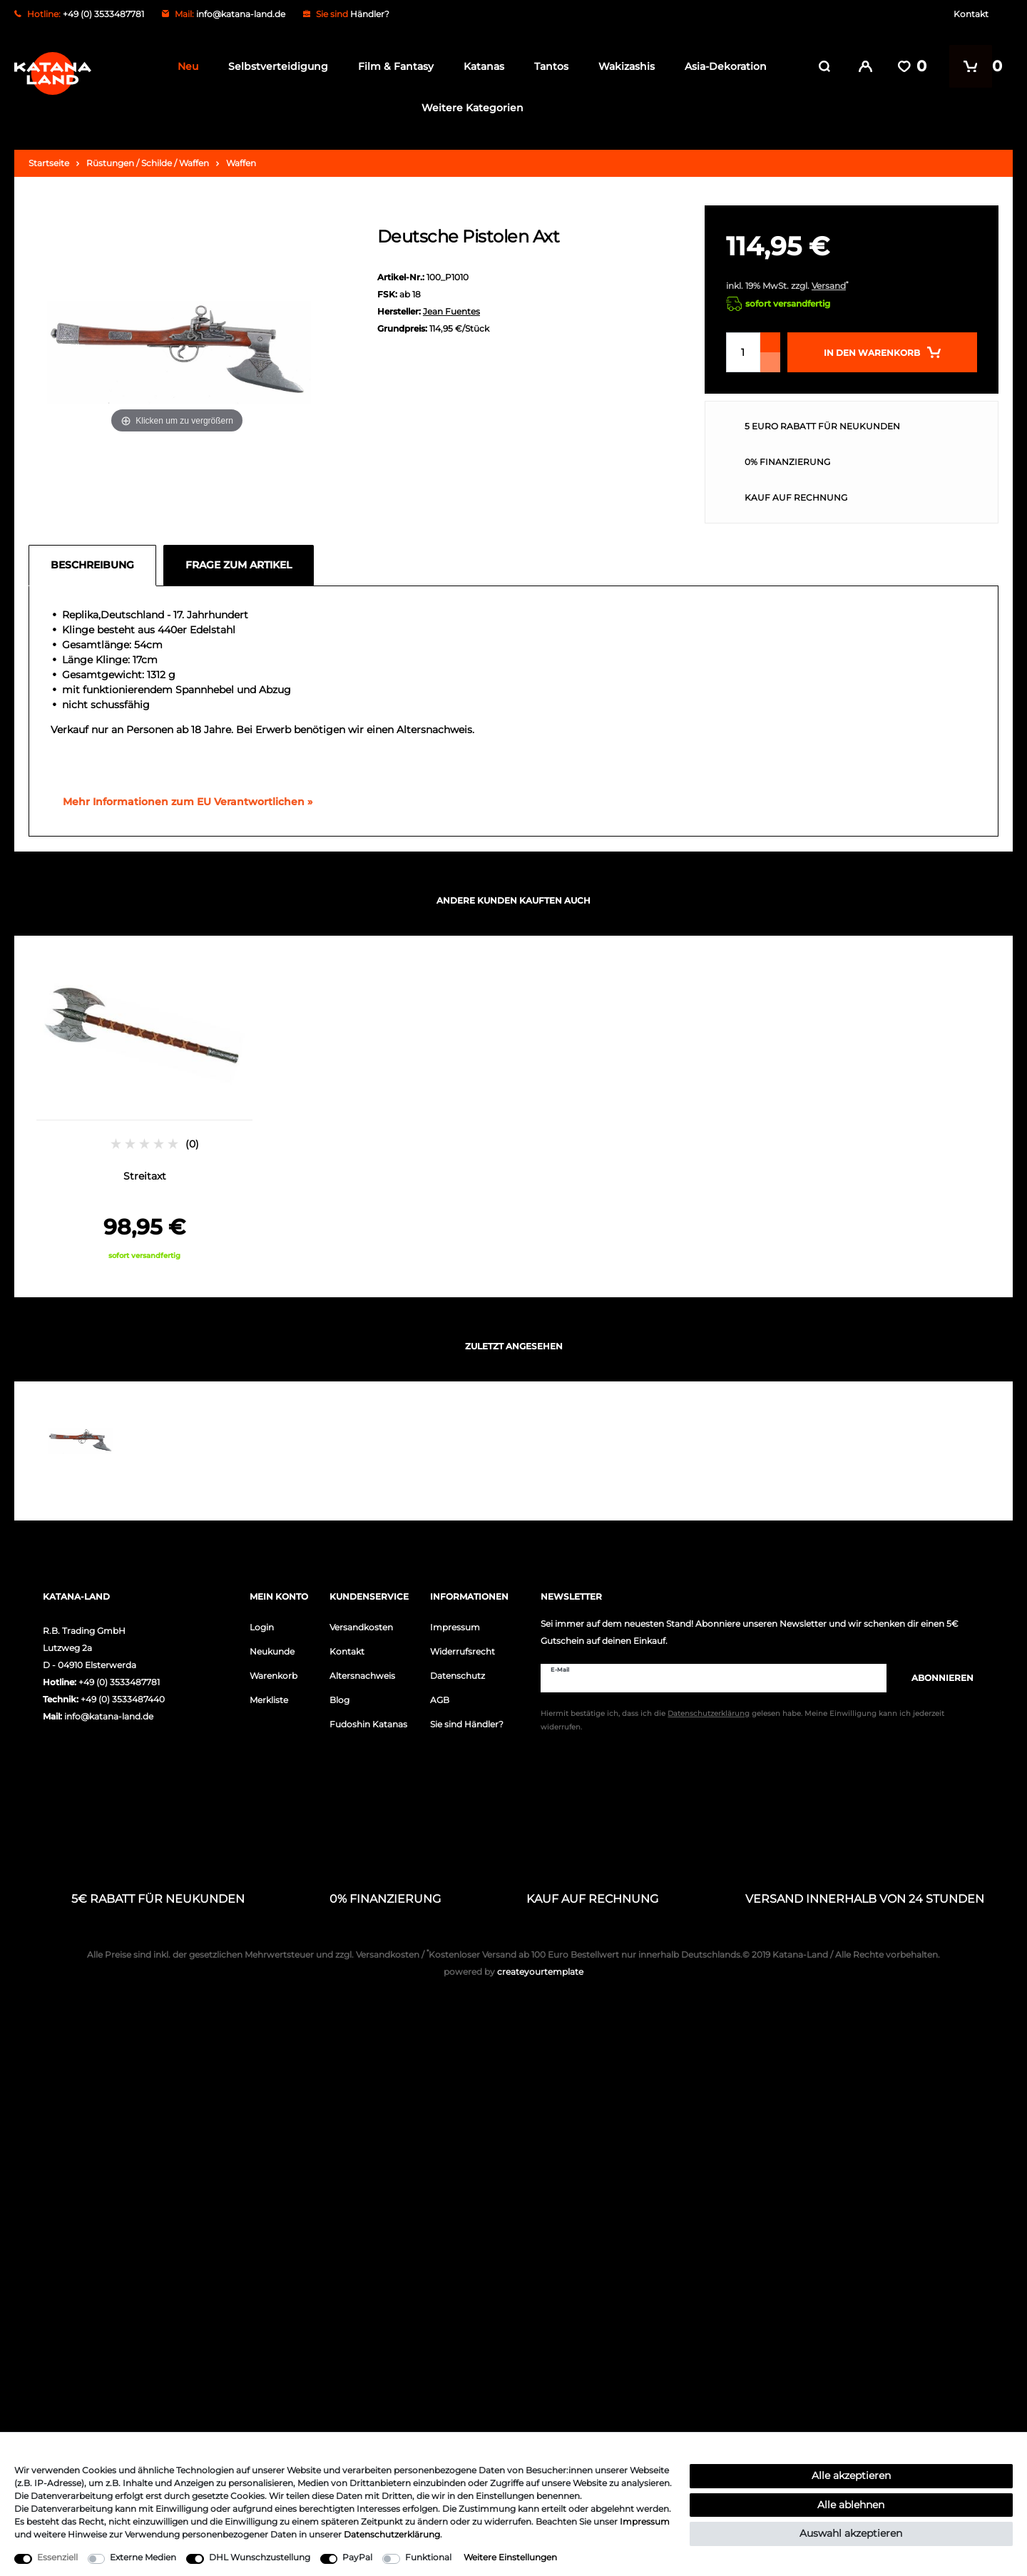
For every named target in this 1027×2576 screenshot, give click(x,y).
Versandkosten (361, 1627)
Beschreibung (92, 564)
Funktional (428, 2557)
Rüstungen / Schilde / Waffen (147, 163)
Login (262, 1627)
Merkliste (269, 1700)
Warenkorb (273, 1675)
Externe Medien (143, 2557)
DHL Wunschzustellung (259, 2557)
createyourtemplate (513, 1971)
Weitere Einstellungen (510, 2557)
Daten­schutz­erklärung (392, 2534)
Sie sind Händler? (467, 1724)
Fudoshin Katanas (368, 1724)
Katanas (480, 66)
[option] (144, 1109)
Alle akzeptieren (851, 2475)
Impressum (455, 1627)
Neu (184, 66)
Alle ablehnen (850, 2504)
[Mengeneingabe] (743, 352)
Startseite (49, 163)
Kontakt (971, 14)
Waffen (241, 163)
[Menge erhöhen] (770, 342)
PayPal (357, 2557)
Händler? (369, 14)
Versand (829, 285)
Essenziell (57, 2557)
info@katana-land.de (240, 14)
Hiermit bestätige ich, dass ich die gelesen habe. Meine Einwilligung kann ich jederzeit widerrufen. (742, 1720)
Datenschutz (457, 1675)
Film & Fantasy (392, 66)
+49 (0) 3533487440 (123, 1699)
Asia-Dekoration (722, 66)
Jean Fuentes (451, 311)
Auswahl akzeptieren (850, 2533)
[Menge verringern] (770, 362)
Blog (339, 1700)
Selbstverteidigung (275, 66)
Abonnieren (935, 1677)
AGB (439, 1700)
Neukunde (272, 1651)
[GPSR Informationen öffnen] (182, 802)
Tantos (548, 66)
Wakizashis (623, 66)
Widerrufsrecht (462, 1651)
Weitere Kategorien (468, 107)
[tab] (96, 565)
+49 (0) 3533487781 (119, 1682)
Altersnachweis (362, 1675)
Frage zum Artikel (238, 564)
